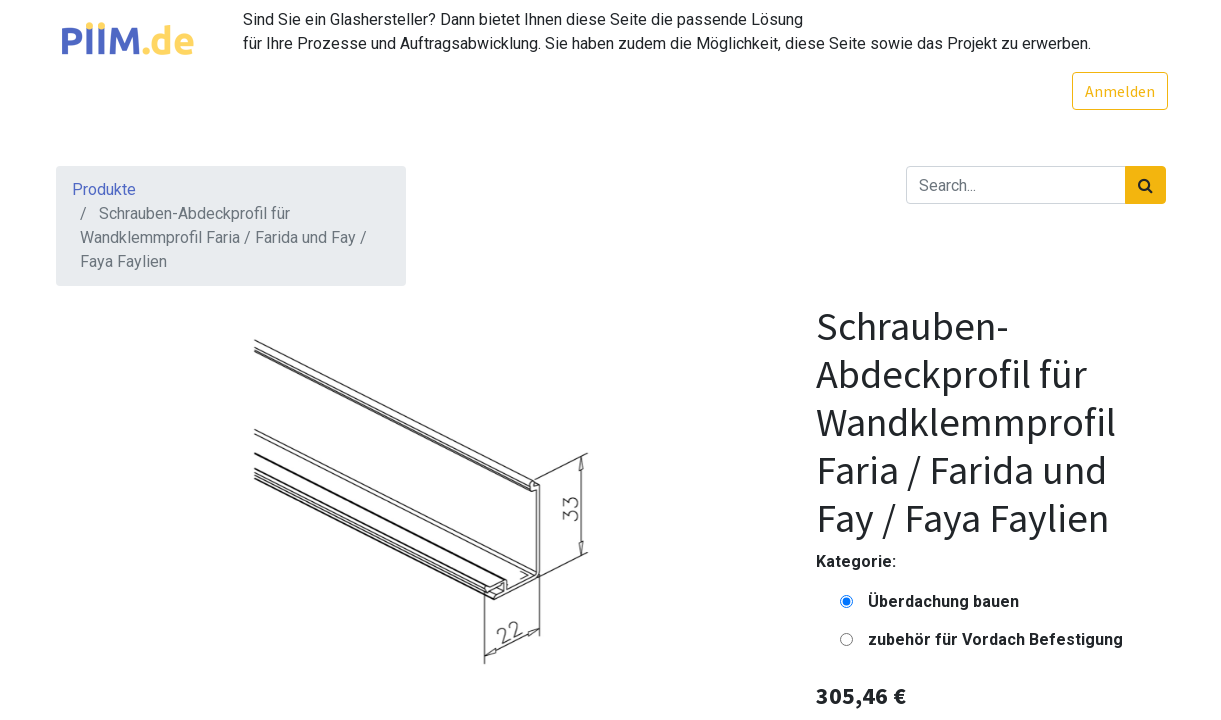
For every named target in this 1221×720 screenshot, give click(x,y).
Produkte (104, 189)
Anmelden (1118, 91)
